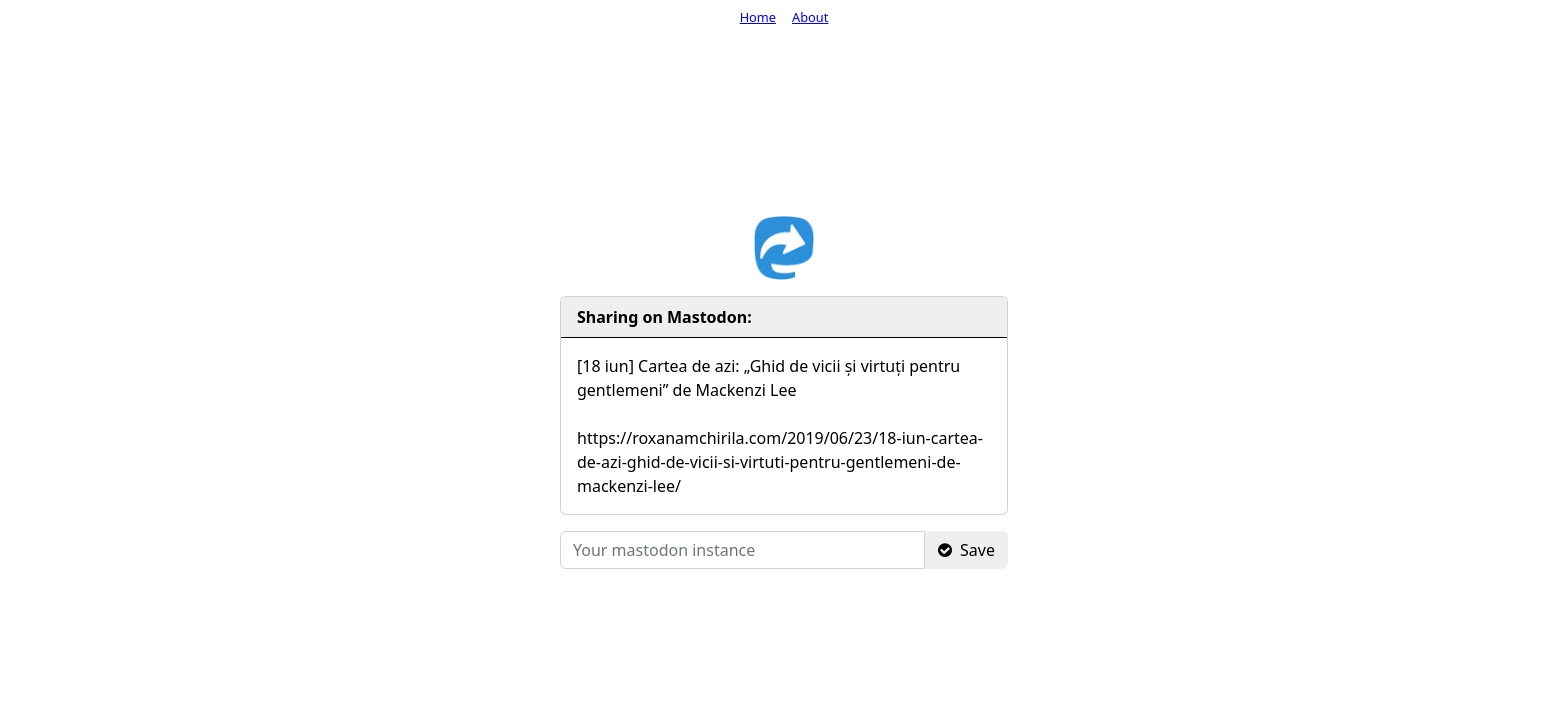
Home (758, 17)
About (810, 17)
